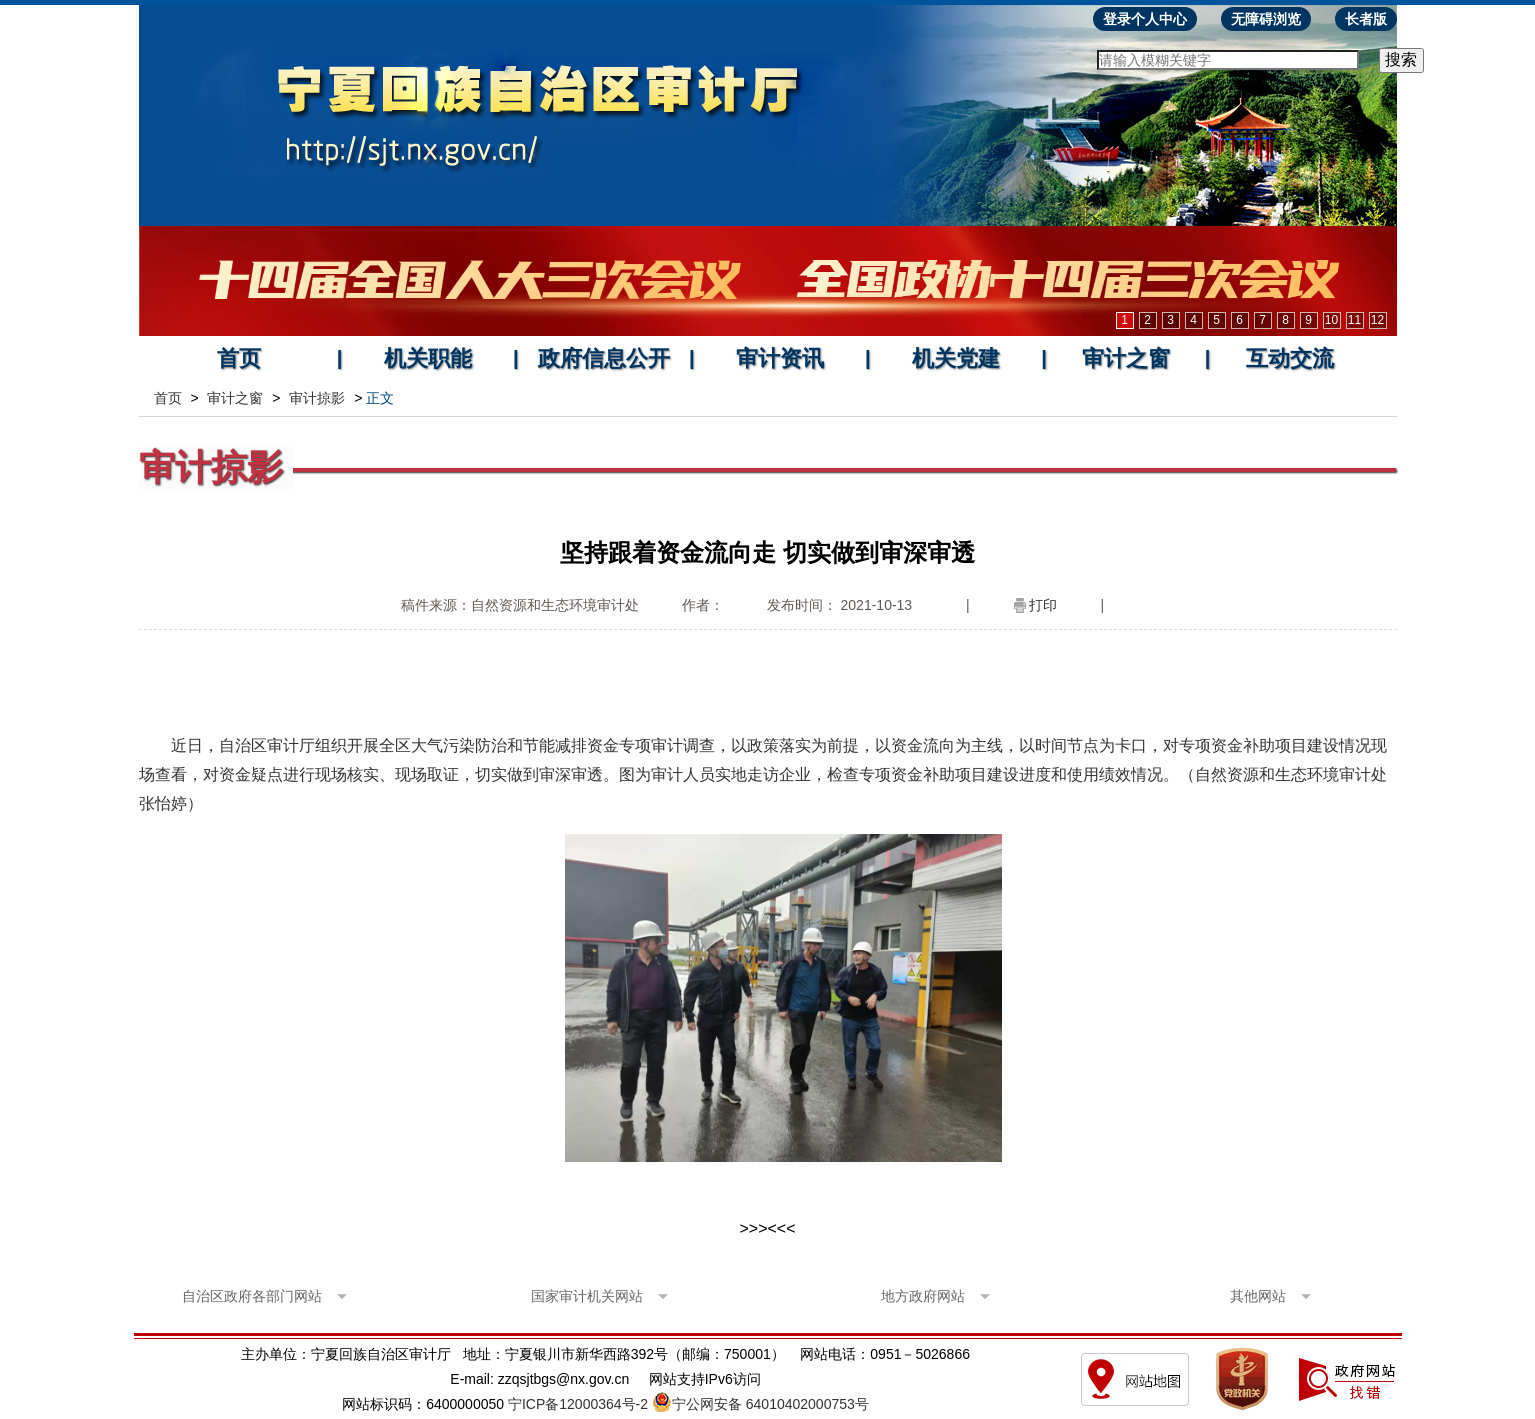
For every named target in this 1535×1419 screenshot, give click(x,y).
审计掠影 (317, 398)
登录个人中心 (1145, 19)
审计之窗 (1126, 358)
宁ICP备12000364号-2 (578, 1404)
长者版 (1366, 19)
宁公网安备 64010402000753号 (770, 1404)
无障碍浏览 (1266, 19)
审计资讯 (780, 358)
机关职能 (428, 358)
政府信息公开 (604, 358)
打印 (1043, 605)
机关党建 (956, 358)
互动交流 (1290, 358)
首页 (239, 358)
